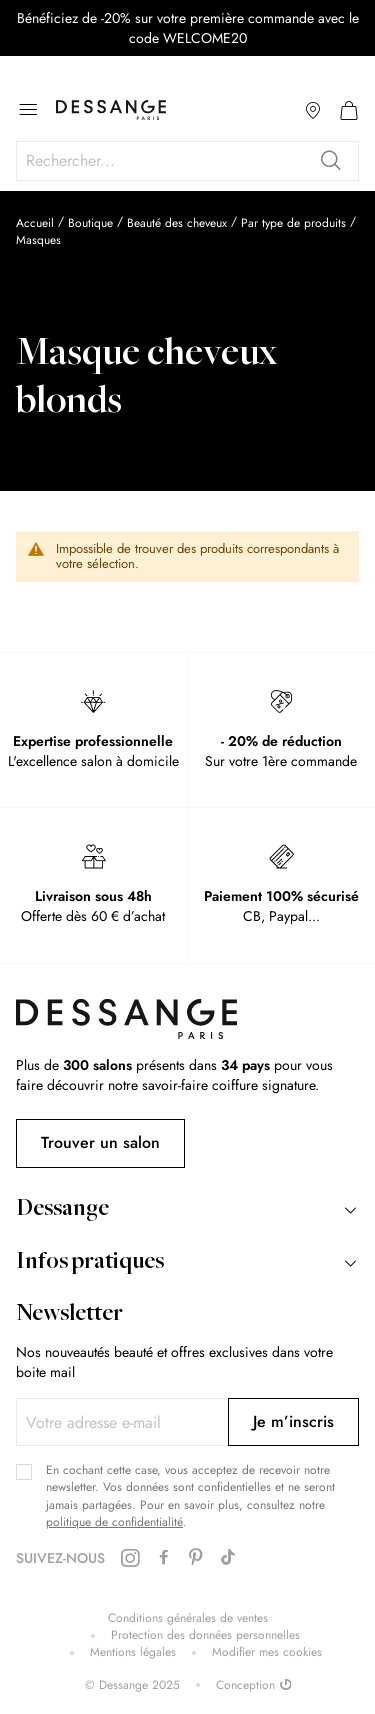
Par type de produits (293, 223)
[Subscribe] (293, 1422)
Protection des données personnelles (205, 1635)
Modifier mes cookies (267, 1652)
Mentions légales (133, 1652)
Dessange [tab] (62, 1210)
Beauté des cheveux (177, 223)
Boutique (90, 223)
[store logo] (111, 110)
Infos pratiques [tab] (90, 1263)
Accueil (35, 223)
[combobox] (187, 161)
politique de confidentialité (114, 1522)
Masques (38, 240)
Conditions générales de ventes (188, 1618)
